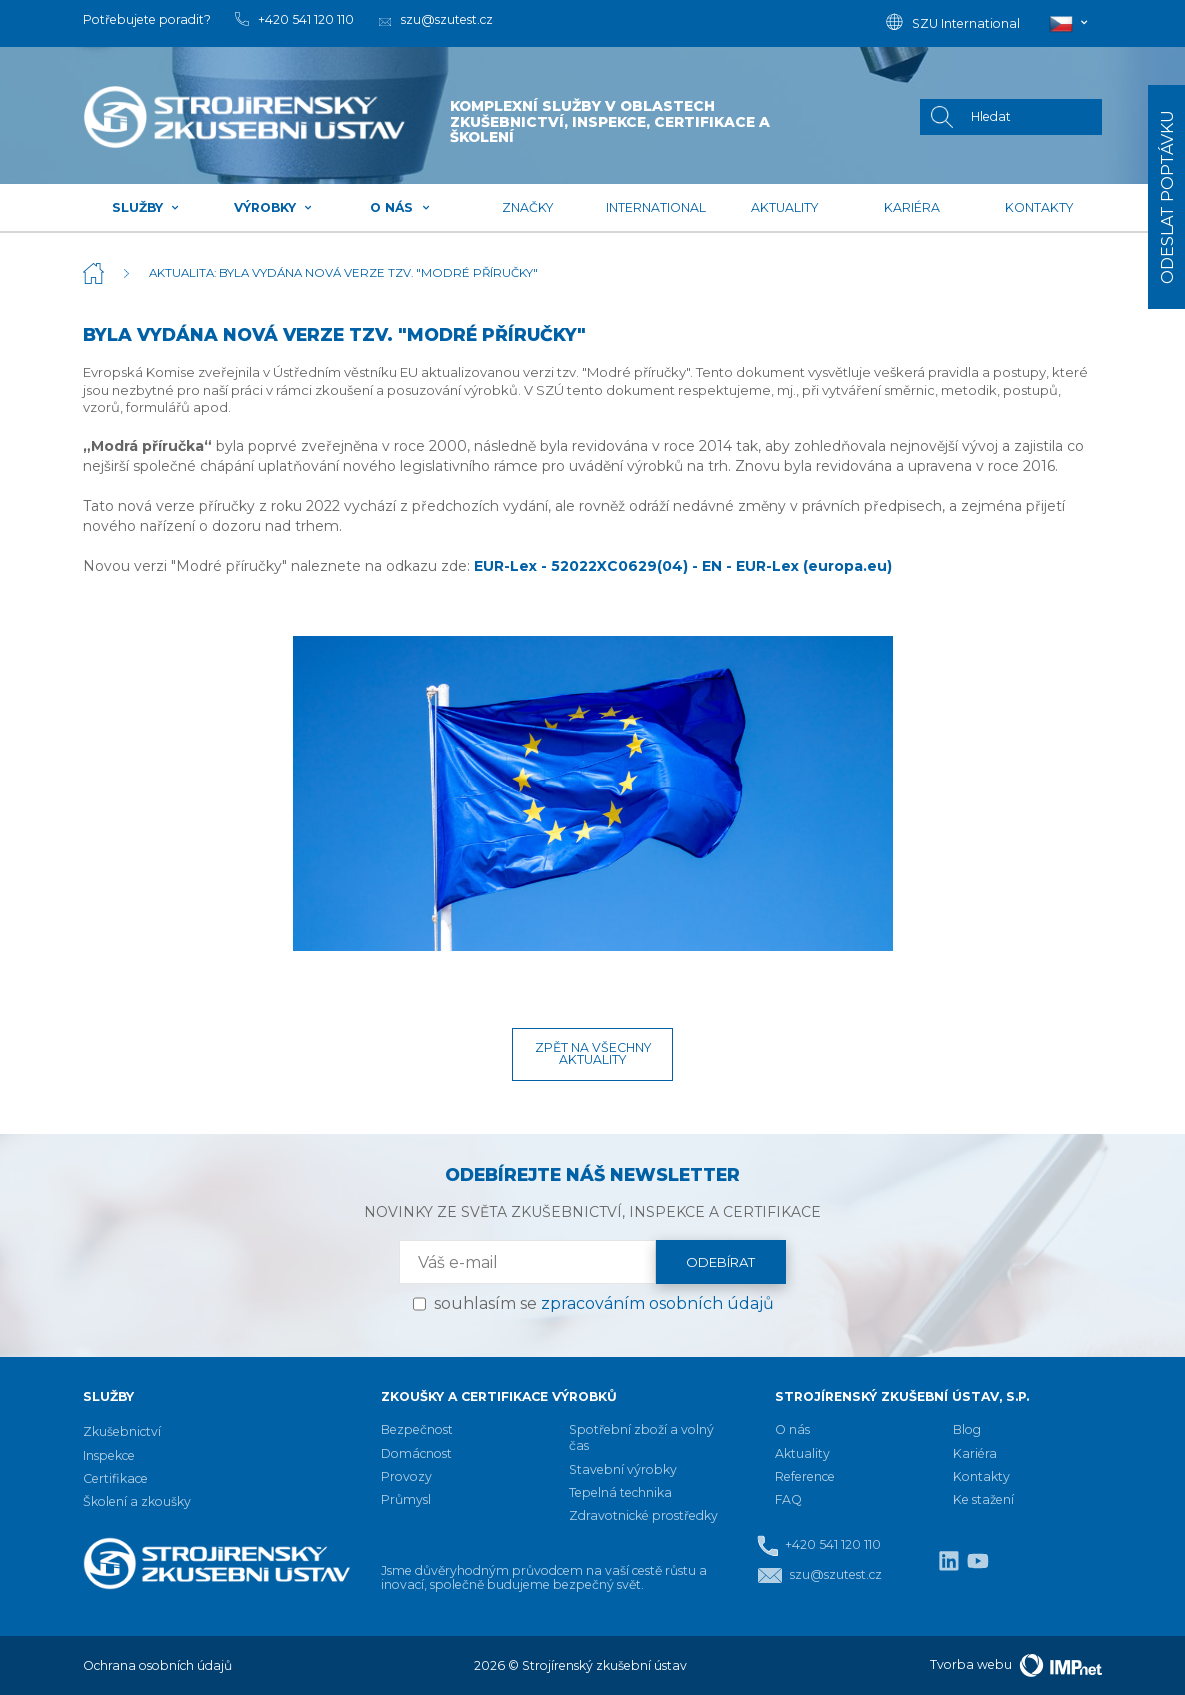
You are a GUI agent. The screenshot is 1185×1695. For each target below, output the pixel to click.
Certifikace (115, 1478)
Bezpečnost (417, 1429)
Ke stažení (983, 1499)
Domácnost (416, 1453)
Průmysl (406, 1499)
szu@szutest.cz (819, 1575)
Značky (527, 207)
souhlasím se (604, 1303)
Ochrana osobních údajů (157, 1665)
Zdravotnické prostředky (643, 1515)
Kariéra (912, 207)
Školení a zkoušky (137, 1501)
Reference (805, 1476)
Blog (967, 1429)
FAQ (788, 1499)
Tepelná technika (620, 1492)
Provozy (406, 1476)
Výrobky (273, 207)
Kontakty (1039, 207)
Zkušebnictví (122, 1431)
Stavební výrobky (623, 1469)
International (656, 207)
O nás (400, 207)
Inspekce (109, 1455)
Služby (146, 207)
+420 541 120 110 (819, 1545)
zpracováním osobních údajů (657, 1303)
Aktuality (784, 207)
